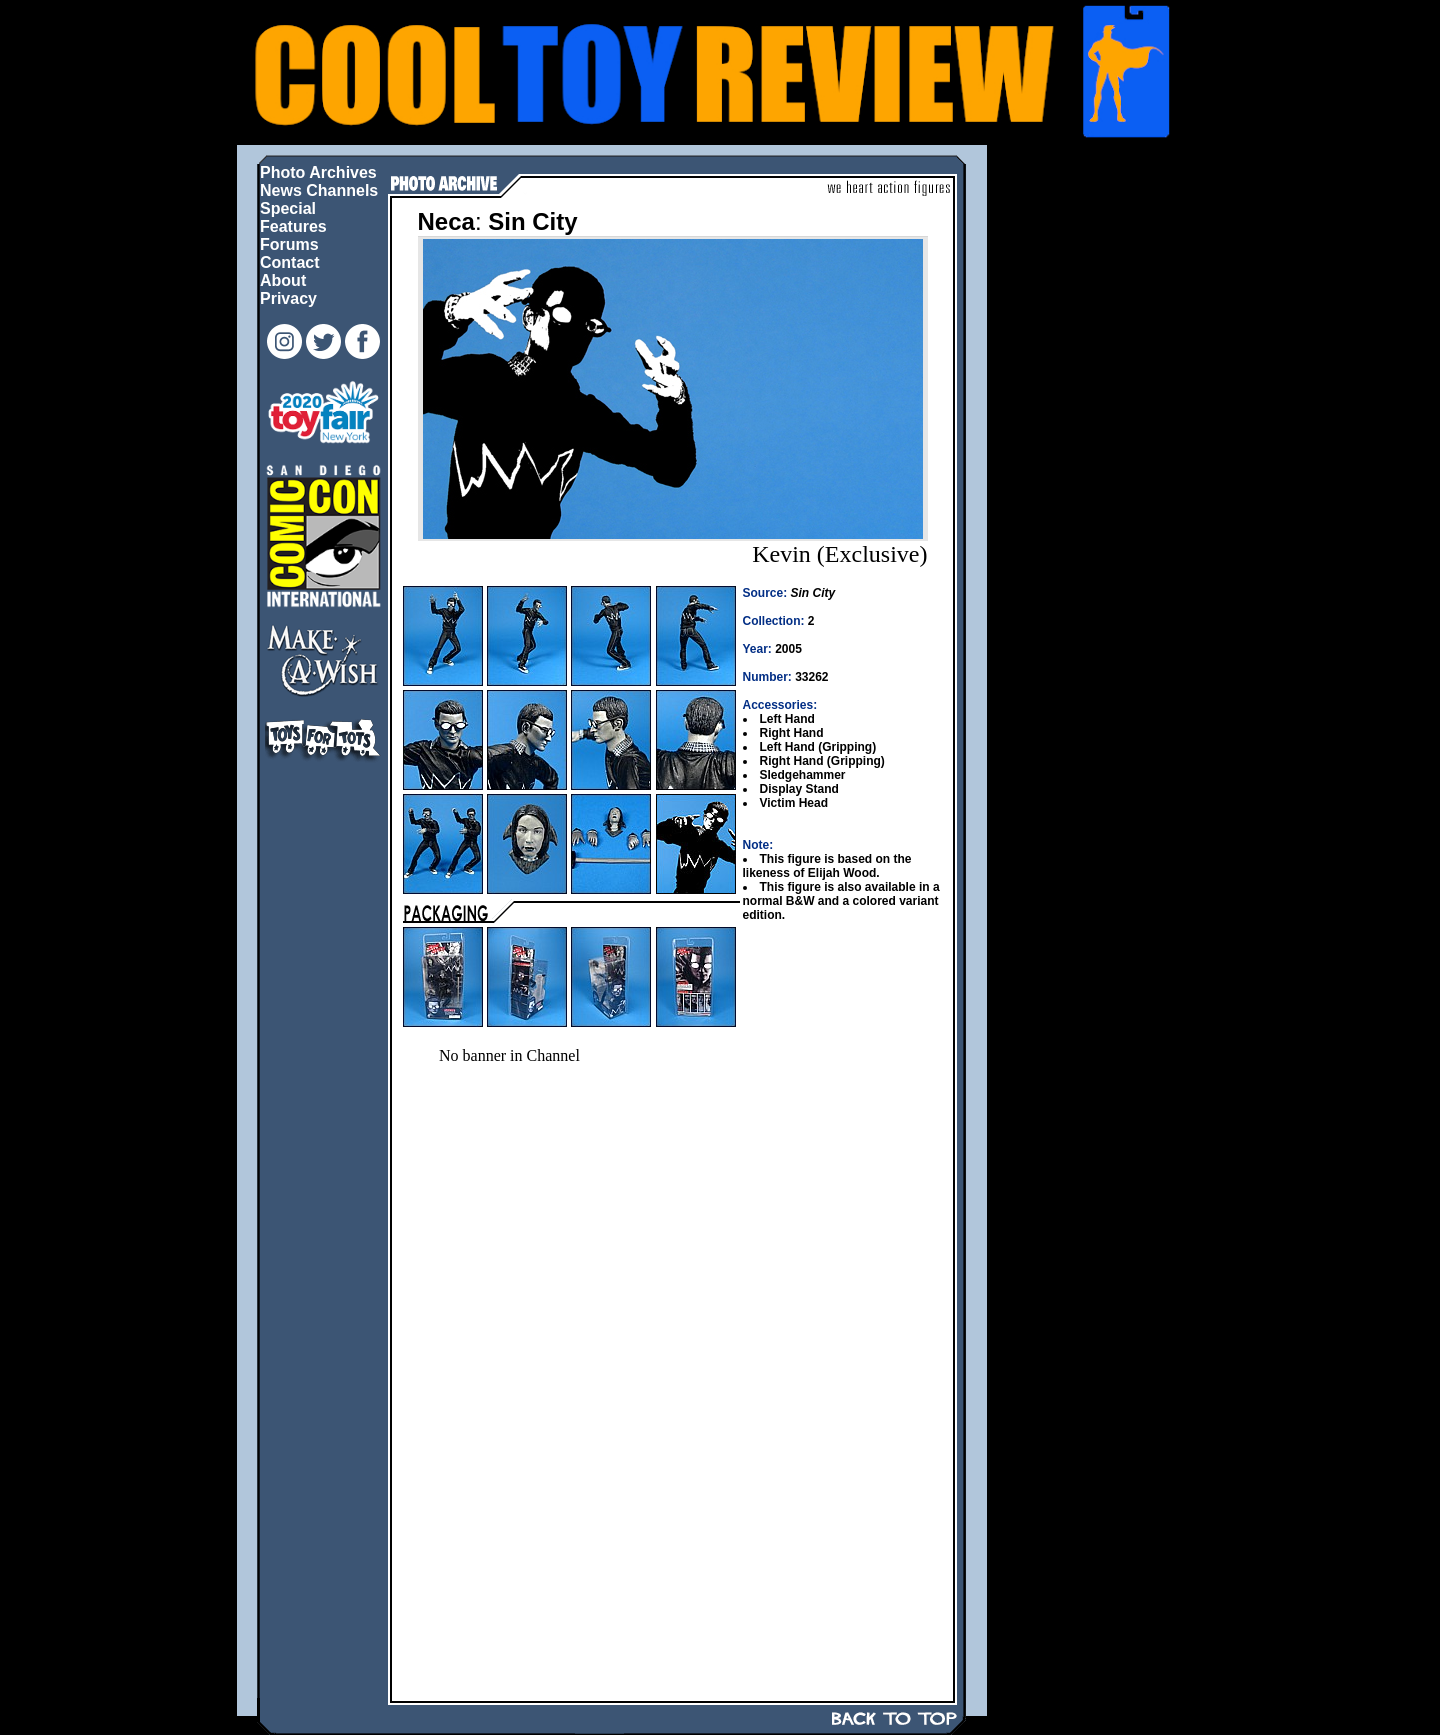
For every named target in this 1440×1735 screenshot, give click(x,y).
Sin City (532, 221)
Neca (446, 221)
